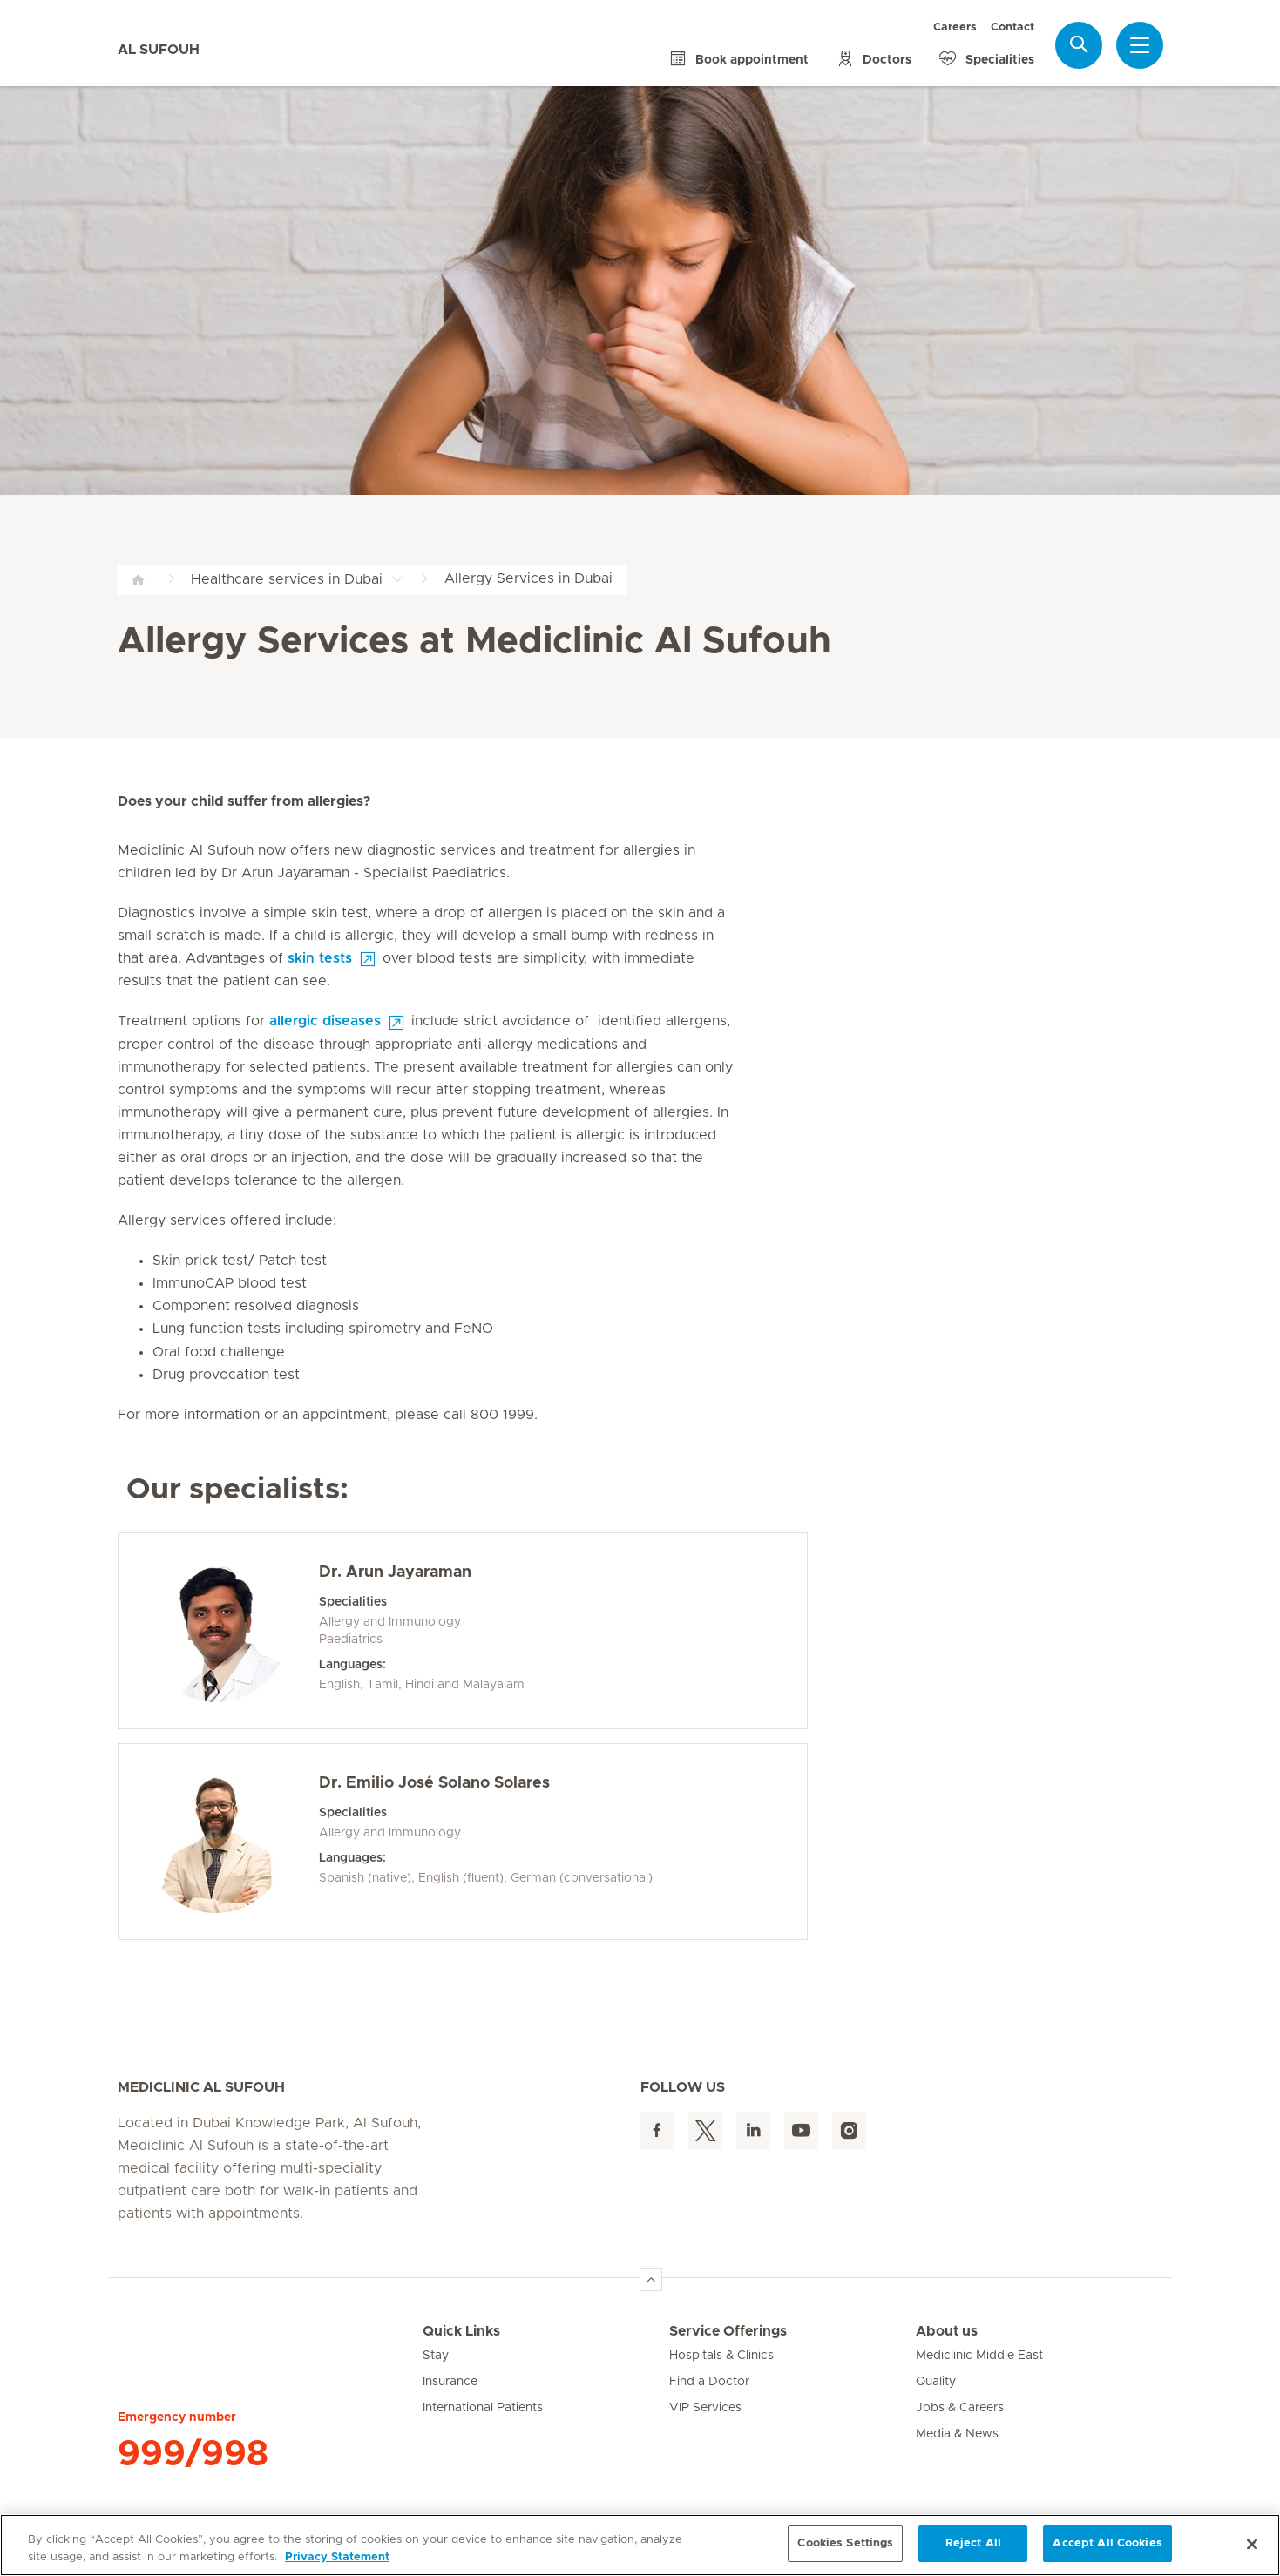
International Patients (483, 2408)
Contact (1012, 27)
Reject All (973, 2543)
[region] (640, 2545)
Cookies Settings (845, 2543)
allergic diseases (325, 1021)
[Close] (1252, 2544)
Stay (436, 2356)
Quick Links (461, 2331)
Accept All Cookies (1107, 2543)
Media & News (957, 2434)
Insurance (450, 2382)
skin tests (320, 958)
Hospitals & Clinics (721, 2356)
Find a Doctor (709, 2382)
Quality (936, 2382)
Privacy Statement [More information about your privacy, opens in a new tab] (337, 2557)
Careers (955, 27)
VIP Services (705, 2408)
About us (947, 2331)
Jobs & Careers (960, 2408)
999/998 (193, 2454)
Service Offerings (728, 2331)
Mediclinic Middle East (979, 2356)
